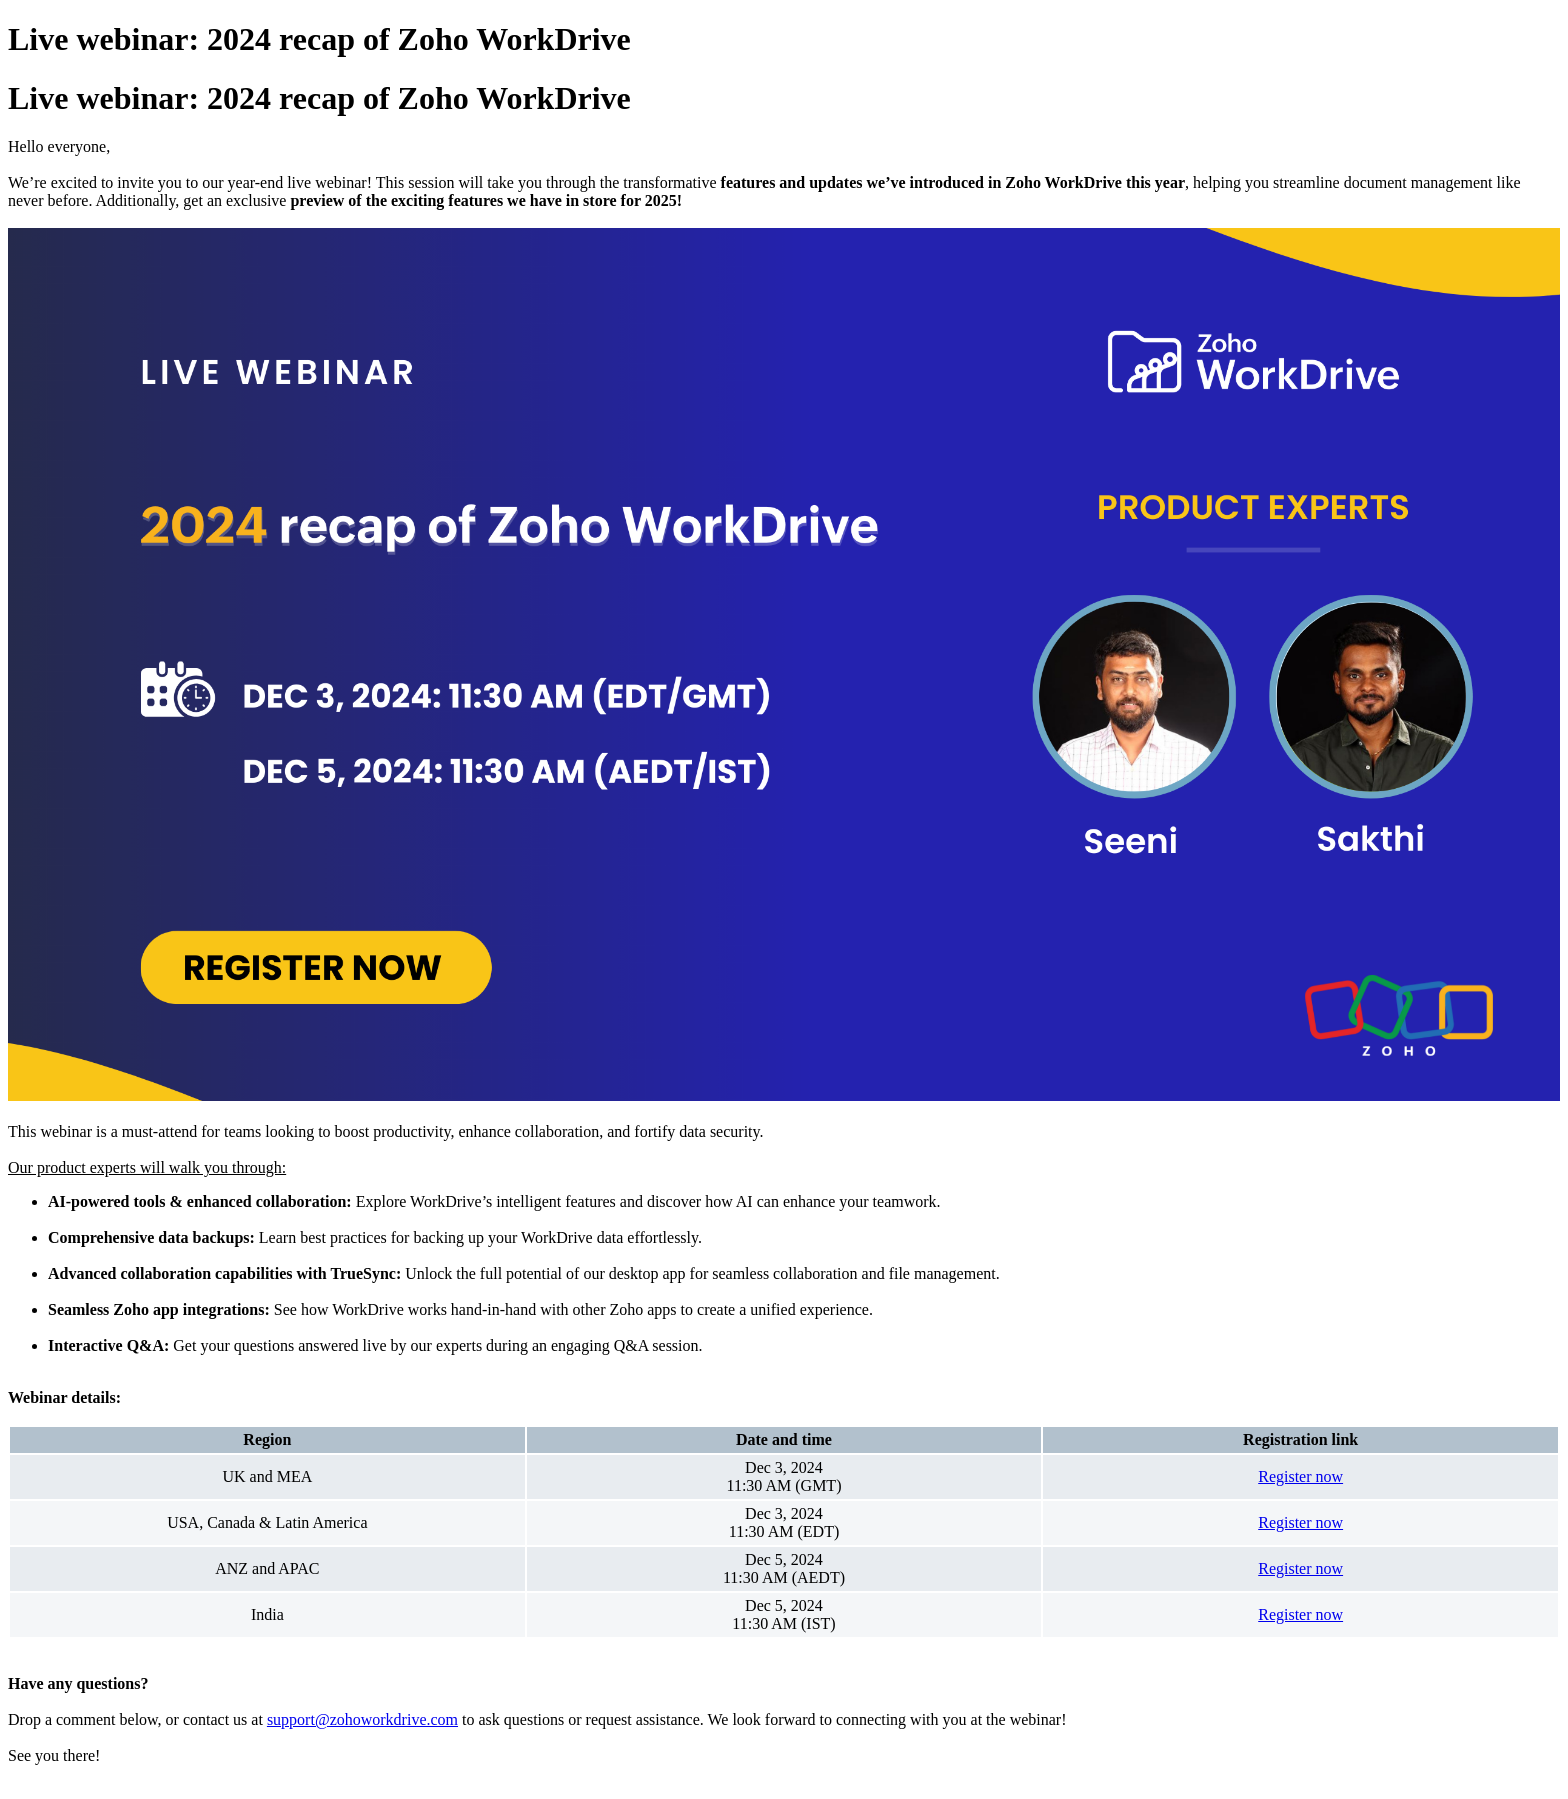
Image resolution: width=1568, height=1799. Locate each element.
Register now (1300, 1476)
